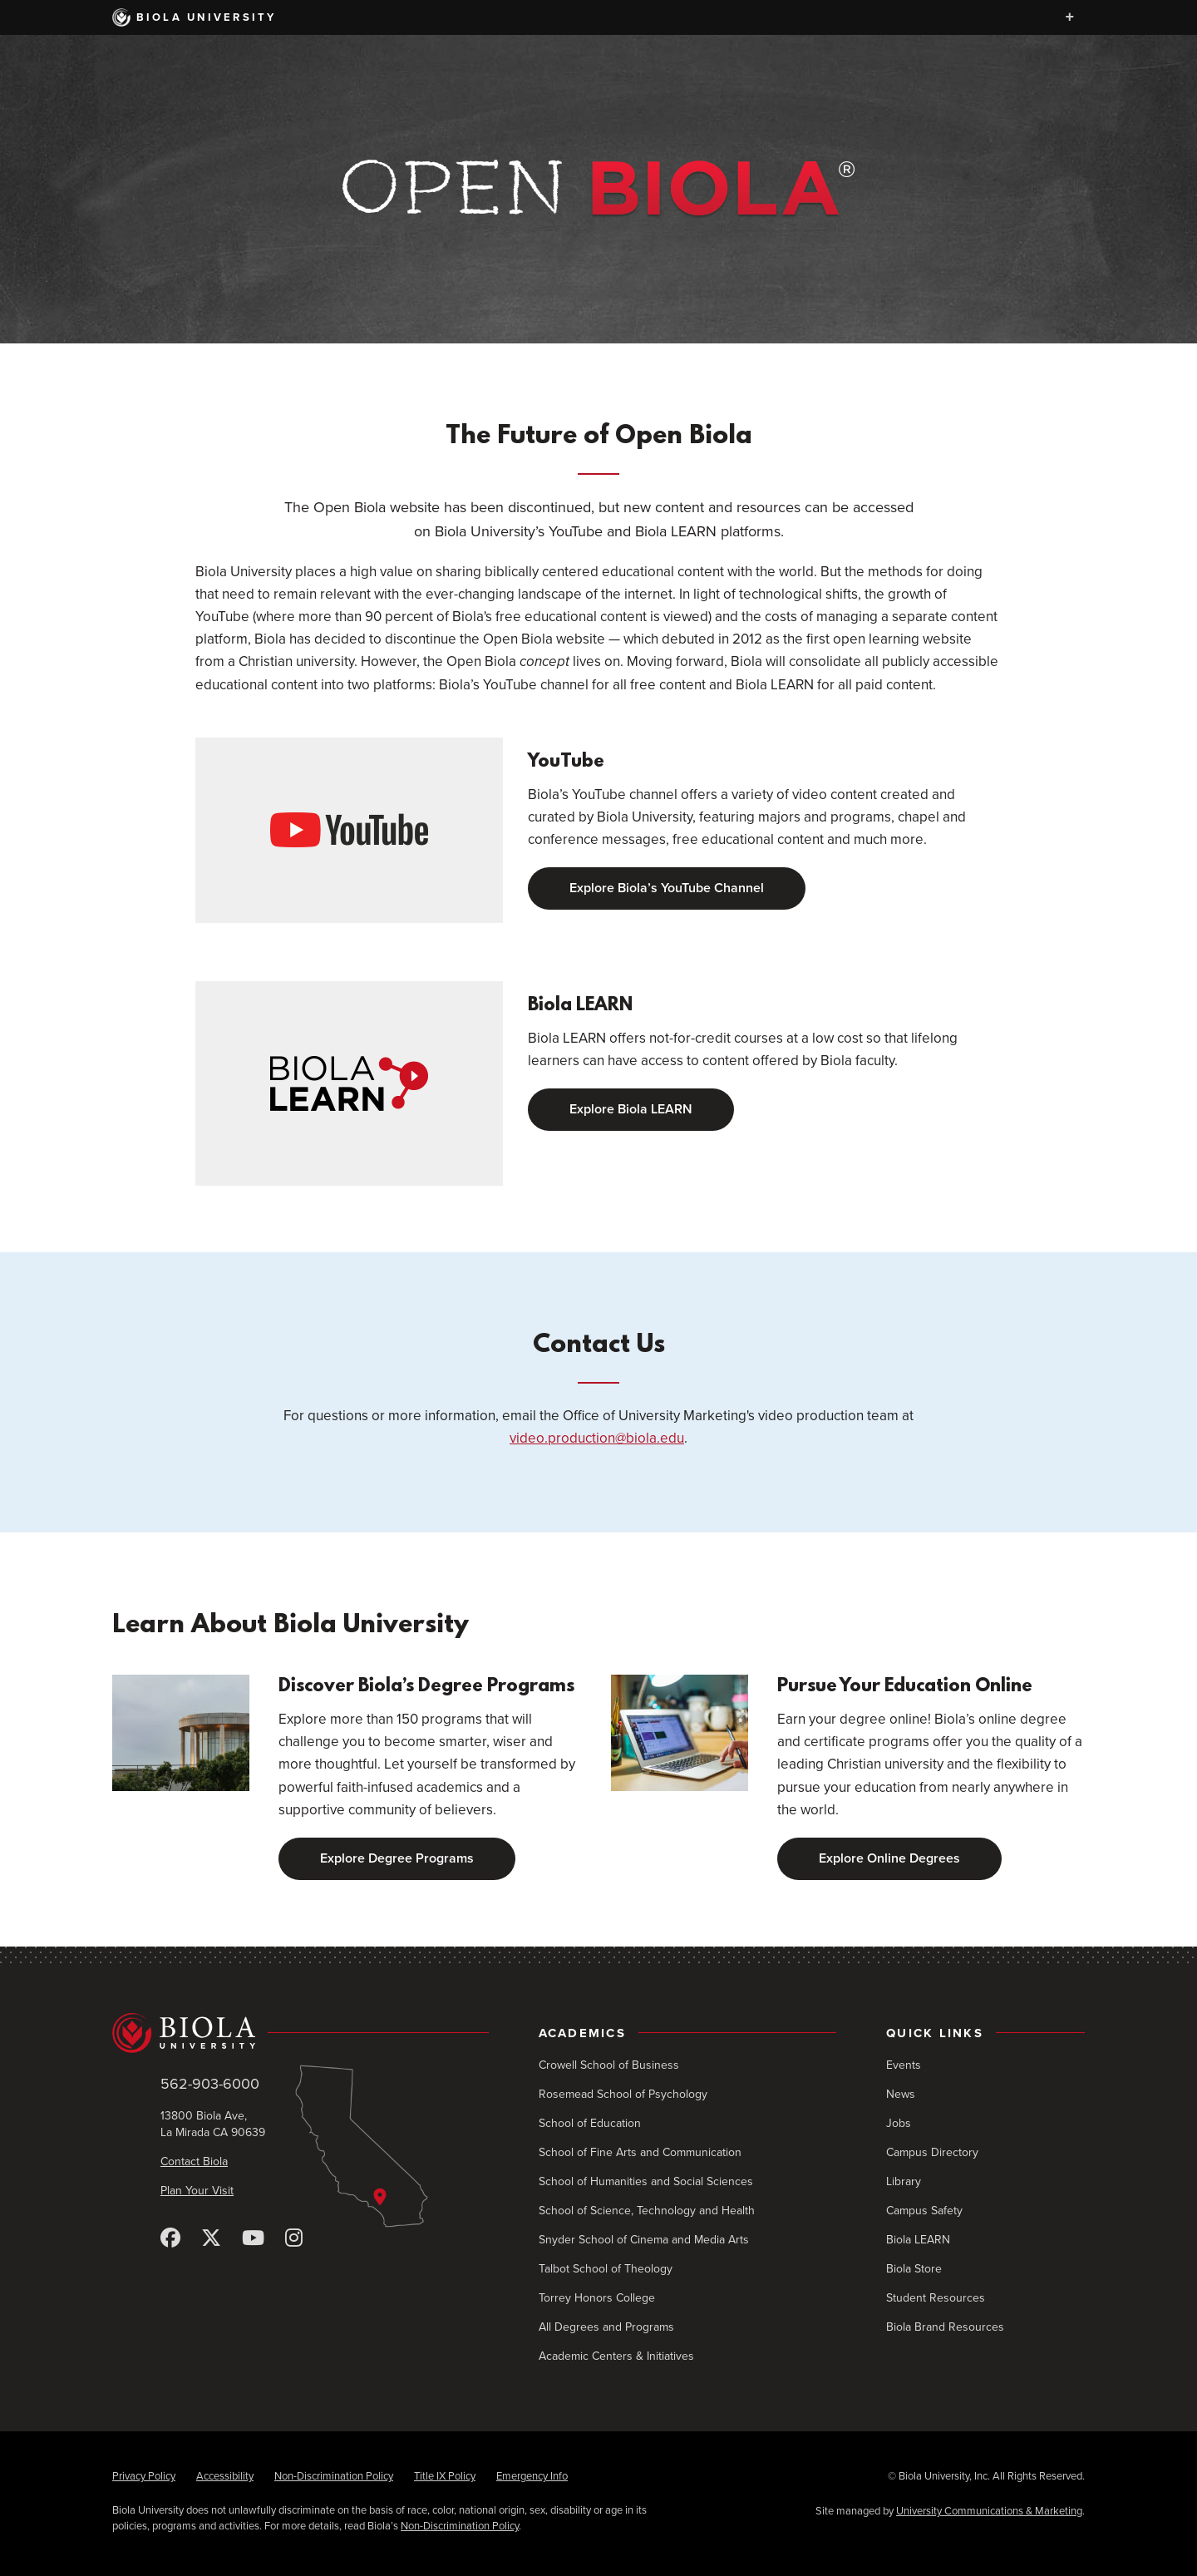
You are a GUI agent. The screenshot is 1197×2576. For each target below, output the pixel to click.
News (900, 2094)
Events (903, 2065)
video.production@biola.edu (597, 1438)
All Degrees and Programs (606, 2327)
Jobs (898, 2123)
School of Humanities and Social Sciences (646, 2181)
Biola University (194, 17)
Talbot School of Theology (605, 2269)
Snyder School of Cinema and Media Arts (644, 2240)
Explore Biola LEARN (630, 1109)
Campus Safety (924, 2210)
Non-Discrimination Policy (333, 2476)
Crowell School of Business (609, 2065)
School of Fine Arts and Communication (640, 2152)
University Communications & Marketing (989, 2511)
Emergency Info (532, 2476)
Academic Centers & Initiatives (616, 2356)
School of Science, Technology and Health (647, 2210)
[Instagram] (294, 2239)
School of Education (590, 2123)
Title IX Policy (444, 2476)
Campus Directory (932, 2152)
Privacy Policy (143, 2476)
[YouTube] (253, 2239)
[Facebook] (170, 2239)
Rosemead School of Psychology (623, 2094)
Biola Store (914, 2269)
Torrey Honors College (597, 2298)
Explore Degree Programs (397, 1858)
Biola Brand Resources (945, 2327)
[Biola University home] (300, 2033)
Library (903, 2181)
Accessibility (225, 2476)
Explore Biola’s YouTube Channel (666, 888)
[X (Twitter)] (211, 2239)
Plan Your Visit (197, 2191)
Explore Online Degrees (889, 1858)
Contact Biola (194, 2161)
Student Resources (935, 2298)
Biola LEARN (918, 2240)
